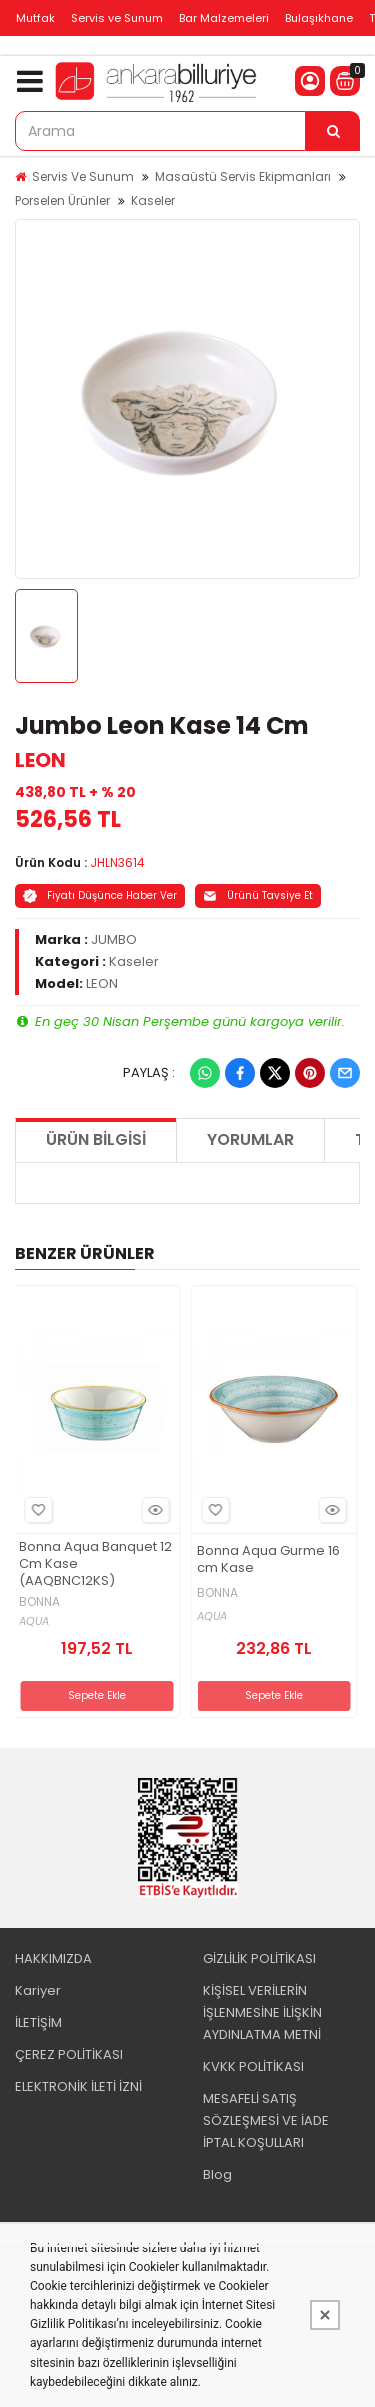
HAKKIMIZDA (53, 1958)
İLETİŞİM (38, 2022)
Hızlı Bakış (153, 1510)
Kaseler (153, 200)
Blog (217, 2174)
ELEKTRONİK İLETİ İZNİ (78, 2086)
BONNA (39, 1602)
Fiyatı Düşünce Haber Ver (100, 895)
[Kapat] (325, 2315)
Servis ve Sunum (117, 18)
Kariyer (38, 1990)
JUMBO (114, 939)
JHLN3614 (117, 862)
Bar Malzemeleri (224, 18)
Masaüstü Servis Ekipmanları (243, 176)
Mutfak (35, 18)
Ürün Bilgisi (96, 1139)
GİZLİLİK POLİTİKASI (259, 1958)
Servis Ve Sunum (83, 176)
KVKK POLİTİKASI (253, 2066)
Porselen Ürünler (62, 200)
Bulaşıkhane (319, 18)
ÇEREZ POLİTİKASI (69, 2054)
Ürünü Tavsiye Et (258, 895)
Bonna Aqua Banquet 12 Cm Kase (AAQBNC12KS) (95, 1564)
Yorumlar (250, 1139)
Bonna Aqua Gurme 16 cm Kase (268, 1560)
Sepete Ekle (97, 1695)
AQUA (34, 1621)
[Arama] (333, 131)
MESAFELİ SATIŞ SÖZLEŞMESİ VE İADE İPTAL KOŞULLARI (266, 2120)
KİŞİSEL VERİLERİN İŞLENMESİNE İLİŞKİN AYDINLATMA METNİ (262, 2012)
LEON (40, 760)
